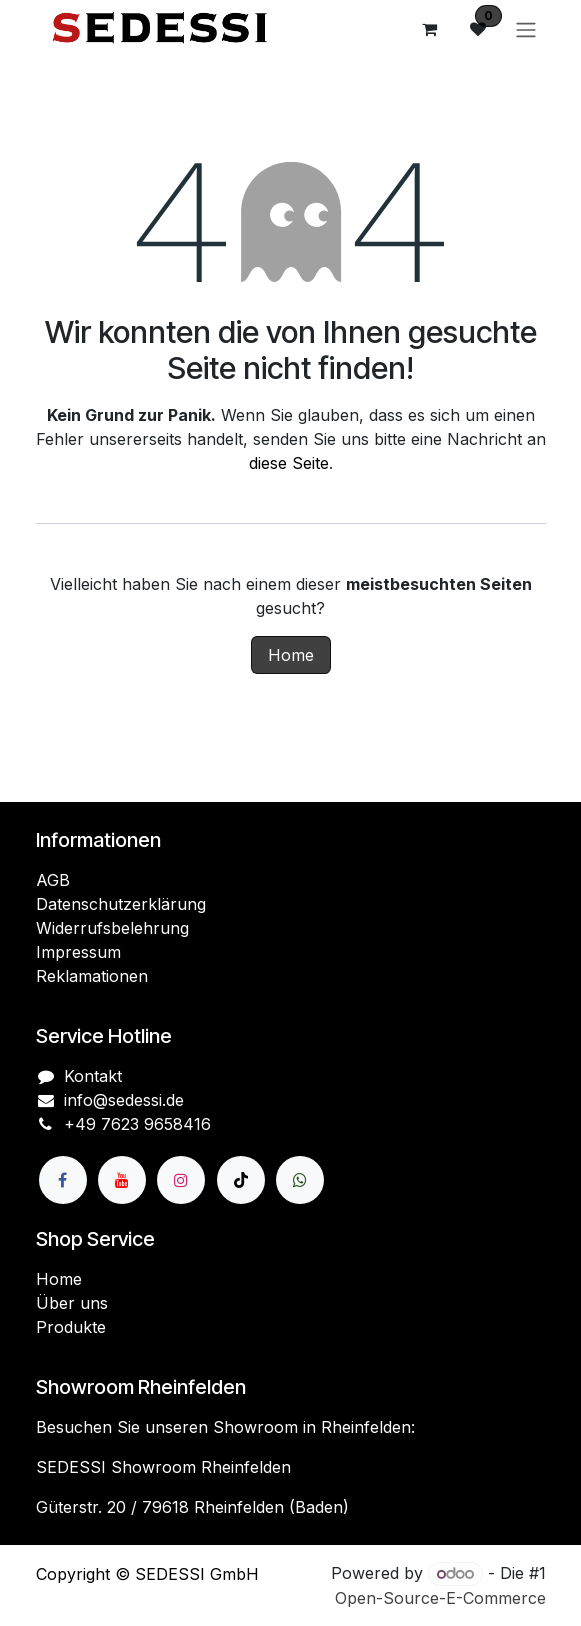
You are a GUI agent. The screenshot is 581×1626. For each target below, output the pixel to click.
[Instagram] (181, 1180)
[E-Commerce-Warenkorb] (430, 29)
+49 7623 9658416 (137, 1124)
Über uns (72, 1303)
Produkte (71, 1327)
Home (291, 655)
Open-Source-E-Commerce (440, 1598)
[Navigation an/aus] (526, 29)
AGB (53, 880)
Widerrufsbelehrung (112, 928)
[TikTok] (241, 1180)
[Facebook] (63, 1180)
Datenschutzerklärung (121, 904)
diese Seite (289, 463)
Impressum (78, 952)
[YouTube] (122, 1180)
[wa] (300, 1180)
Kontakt (93, 1076)
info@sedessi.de (124, 1100)
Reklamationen (92, 976)
